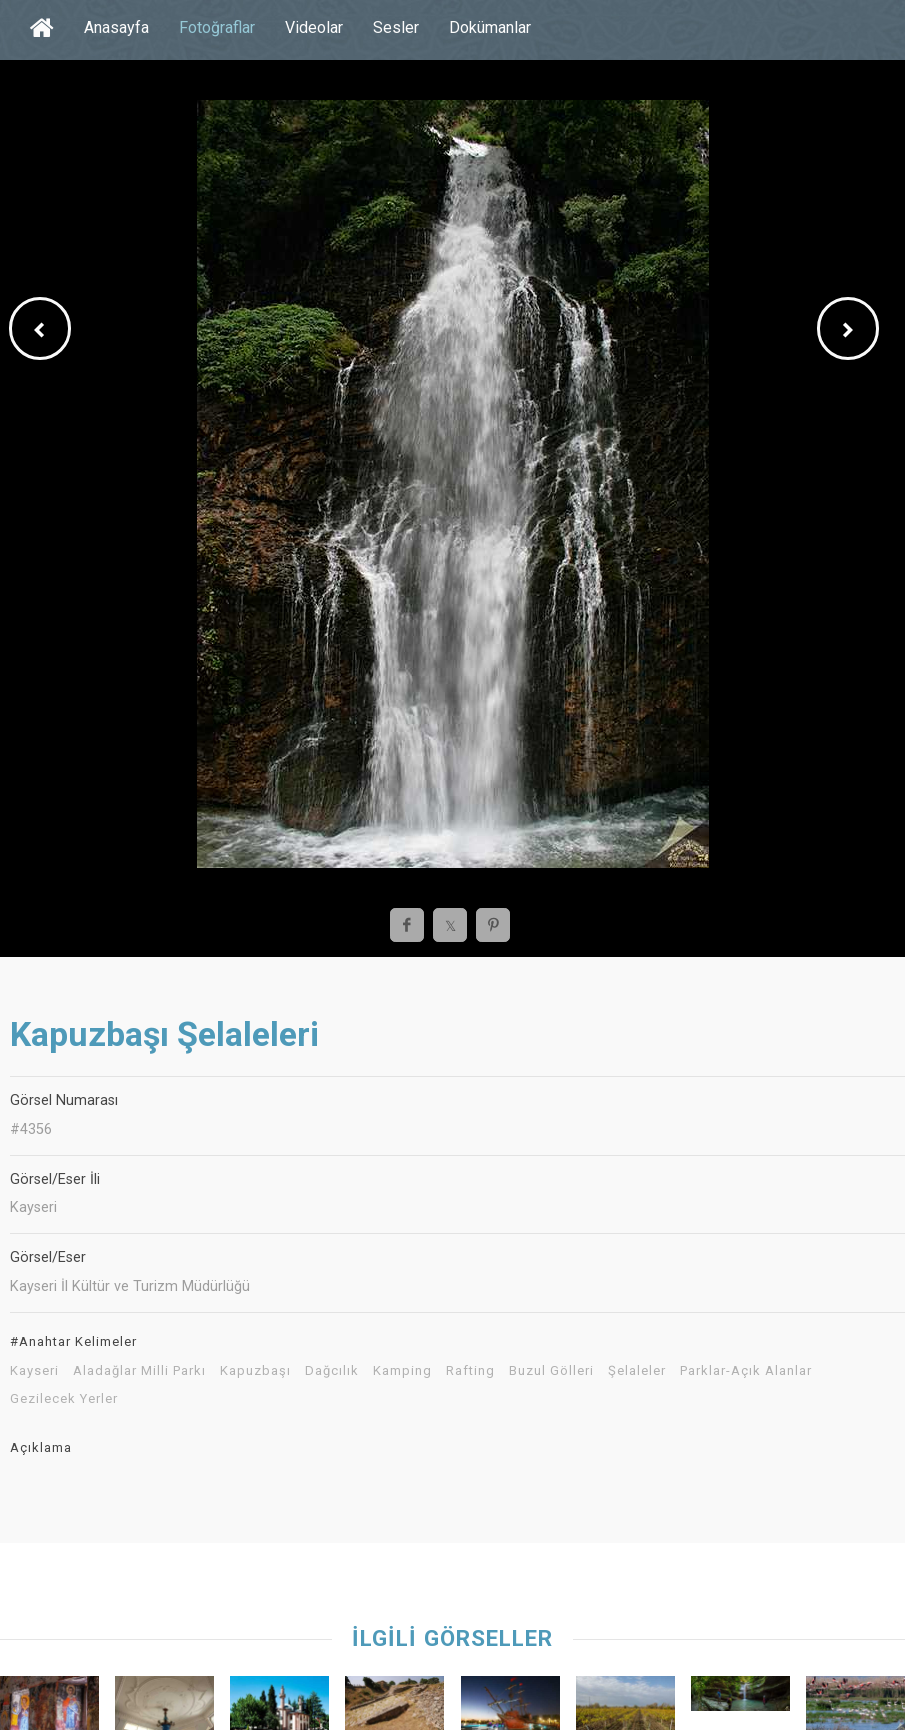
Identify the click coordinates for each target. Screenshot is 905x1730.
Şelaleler (637, 1371)
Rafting (470, 1371)
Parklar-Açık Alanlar (746, 1371)
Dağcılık (332, 1371)
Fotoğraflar (217, 27)
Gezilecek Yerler (64, 1399)
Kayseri (34, 1371)
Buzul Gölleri (551, 1371)
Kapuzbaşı (255, 1371)
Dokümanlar (490, 27)
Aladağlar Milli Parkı (139, 1371)
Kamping (402, 1371)
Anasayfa (116, 27)
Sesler (396, 27)
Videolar (314, 27)
